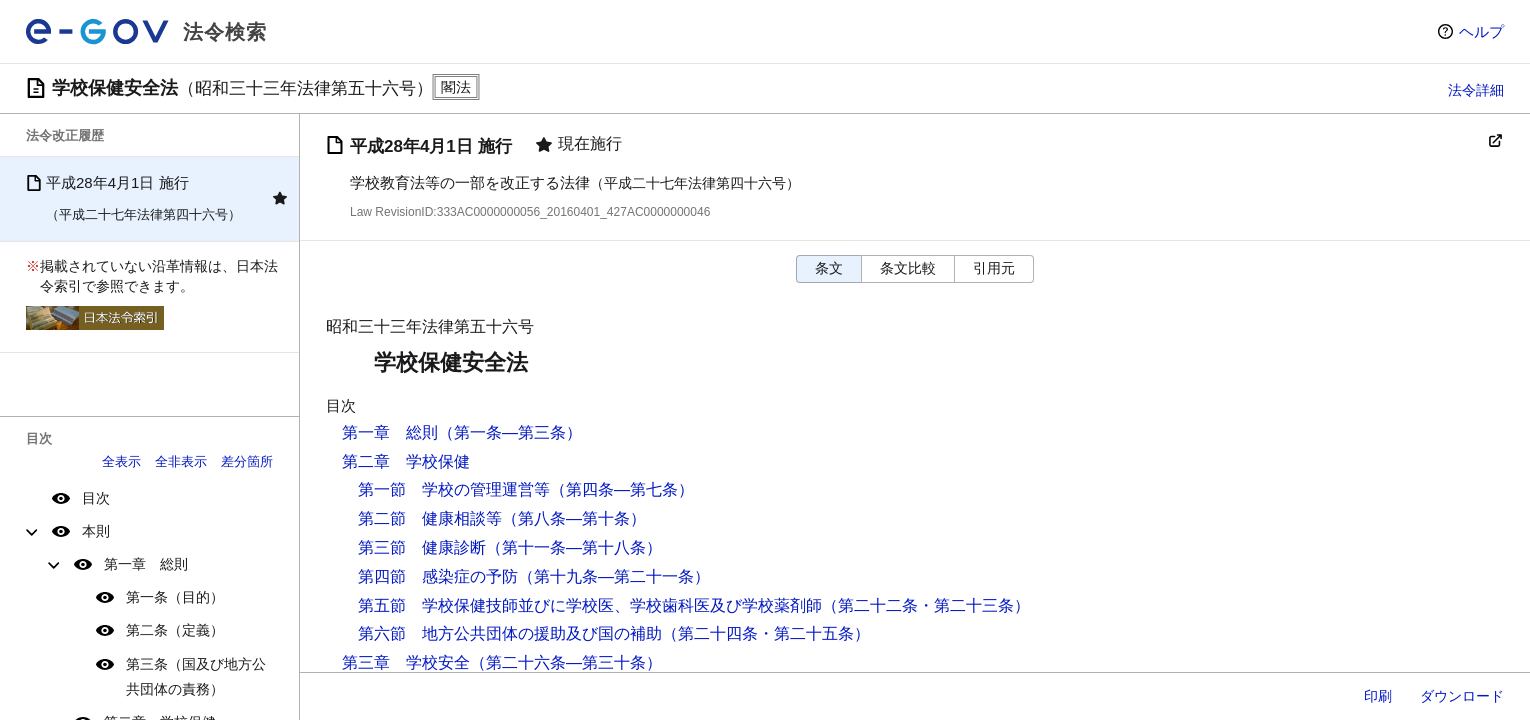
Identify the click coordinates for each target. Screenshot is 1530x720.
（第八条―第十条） (574, 518)
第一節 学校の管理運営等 (454, 489)
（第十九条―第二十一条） (614, 576)
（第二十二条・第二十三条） (926, 605)
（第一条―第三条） (510, 432)
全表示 (121, 461)
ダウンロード (1462, 696)
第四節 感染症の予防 (438, 576)
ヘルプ (1481, 31)
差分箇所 (247, 461)
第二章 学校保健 (406, 461)
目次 (96, 498)
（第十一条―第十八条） (574, 547)
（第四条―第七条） (622, 489)
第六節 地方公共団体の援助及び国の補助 (510, 633)
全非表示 (181, 461)
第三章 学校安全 (406, 662)
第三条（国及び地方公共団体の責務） (196, 676)
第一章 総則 (146, 564)
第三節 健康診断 (422, 547)
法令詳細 (1476, 90)
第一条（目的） (175, 597)
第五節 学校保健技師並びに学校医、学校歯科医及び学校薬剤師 (590, 605)
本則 (96, 531)
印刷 (1378, 696)
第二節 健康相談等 (430, 518)
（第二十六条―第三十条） (566, 662)
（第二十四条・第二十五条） (766, 633)
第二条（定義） (175, 630)
